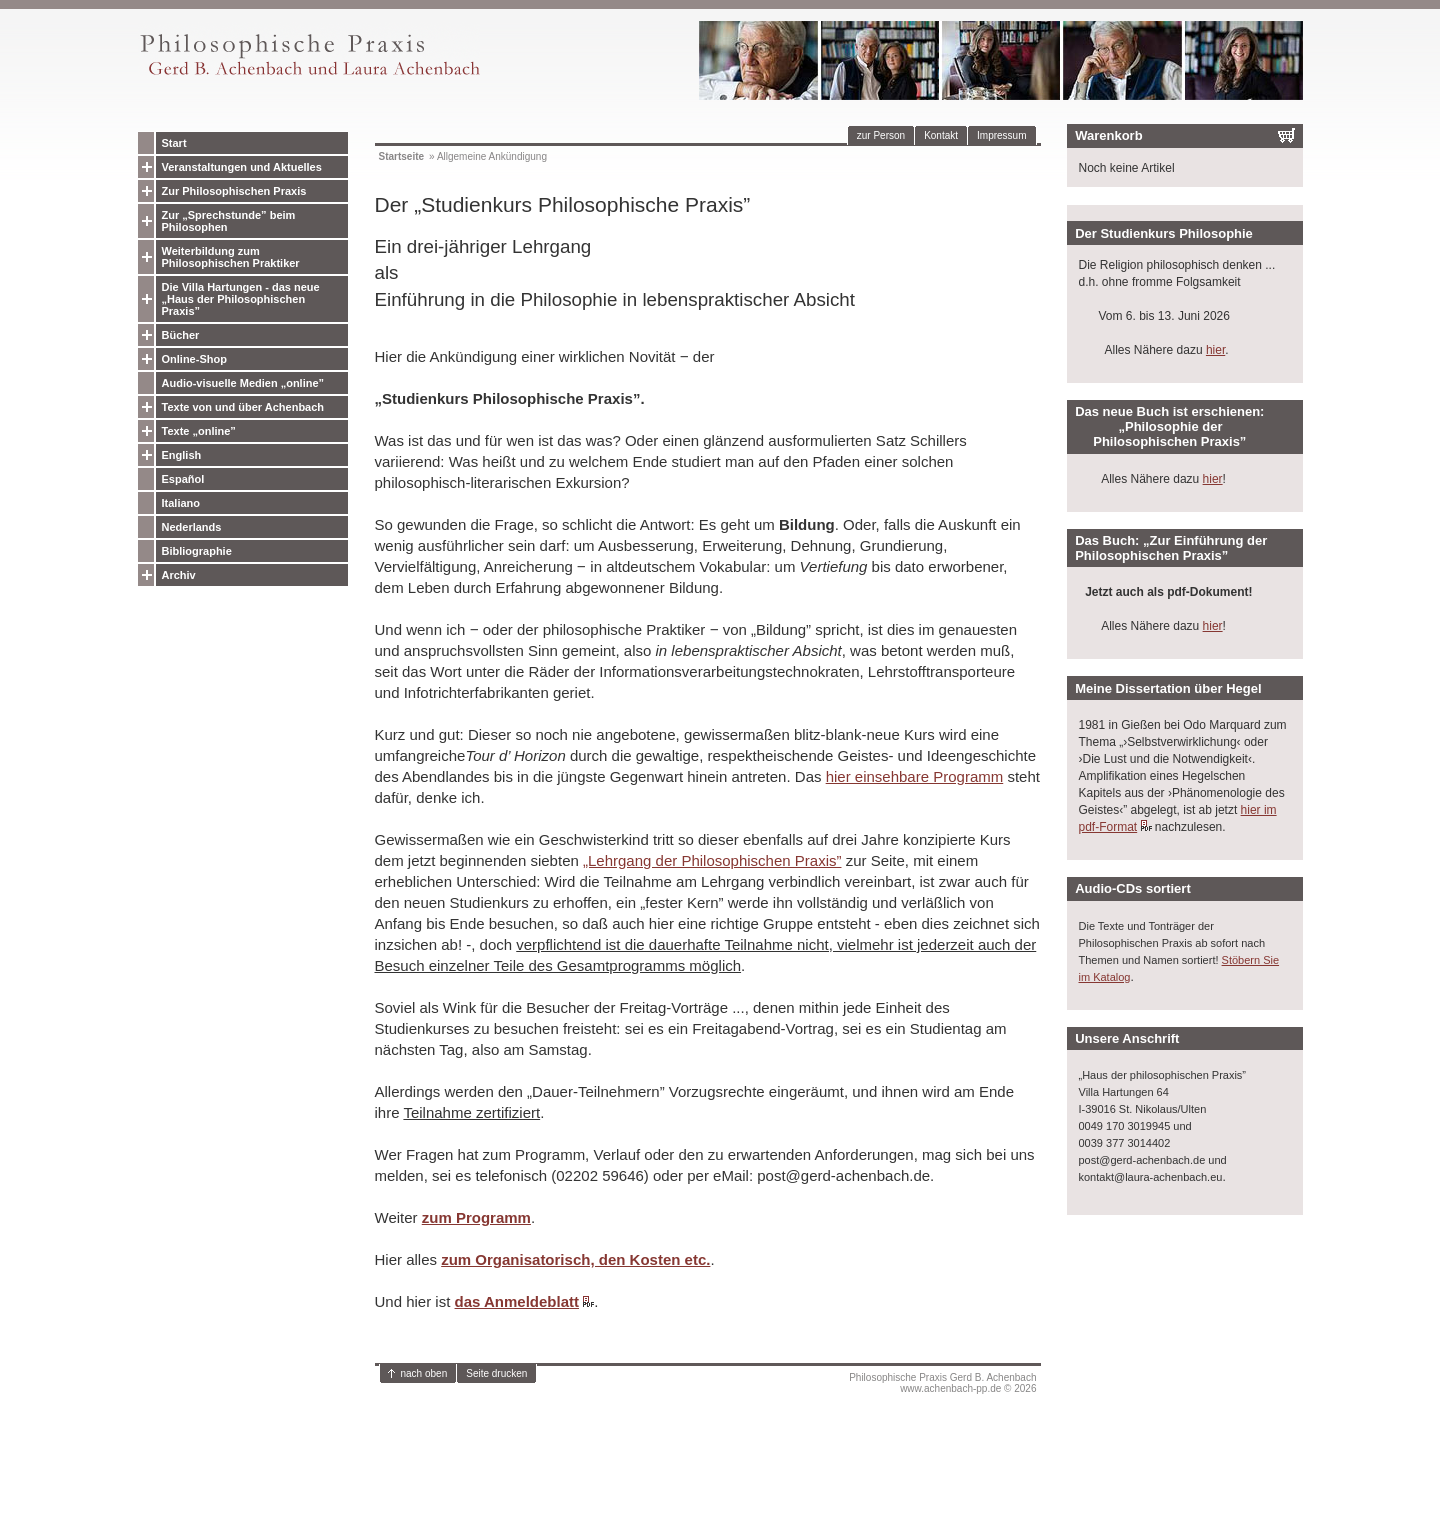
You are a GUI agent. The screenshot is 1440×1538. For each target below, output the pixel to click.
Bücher (181, 335)
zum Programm (476, 1217)
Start (174, 143)
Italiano (181, 503)
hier (1215, 350)
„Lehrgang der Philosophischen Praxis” (712, 860)
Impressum (1001, 135)
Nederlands (192, 527)
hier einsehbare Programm (915, 776)
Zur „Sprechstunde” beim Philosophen (229, 221)
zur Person (881, 135)
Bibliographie (197, 551)
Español (183, 479)
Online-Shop (194, 359)
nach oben (424, 1373)
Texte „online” (199, 431)
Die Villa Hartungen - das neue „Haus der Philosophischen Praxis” (241, 299)
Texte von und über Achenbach (243, 407)
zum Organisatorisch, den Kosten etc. (575, 1259)
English (182, 455)
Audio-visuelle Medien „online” (243, 383)
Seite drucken (496, 1373)
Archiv (179, 575)
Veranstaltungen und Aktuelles (242, 167)
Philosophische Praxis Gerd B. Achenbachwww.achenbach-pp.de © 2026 (942, 1383)
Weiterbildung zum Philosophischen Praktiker (231, 257)
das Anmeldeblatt (517, 1301)
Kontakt (941, 135)
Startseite (402, 156)
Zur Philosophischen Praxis (234, 191)
